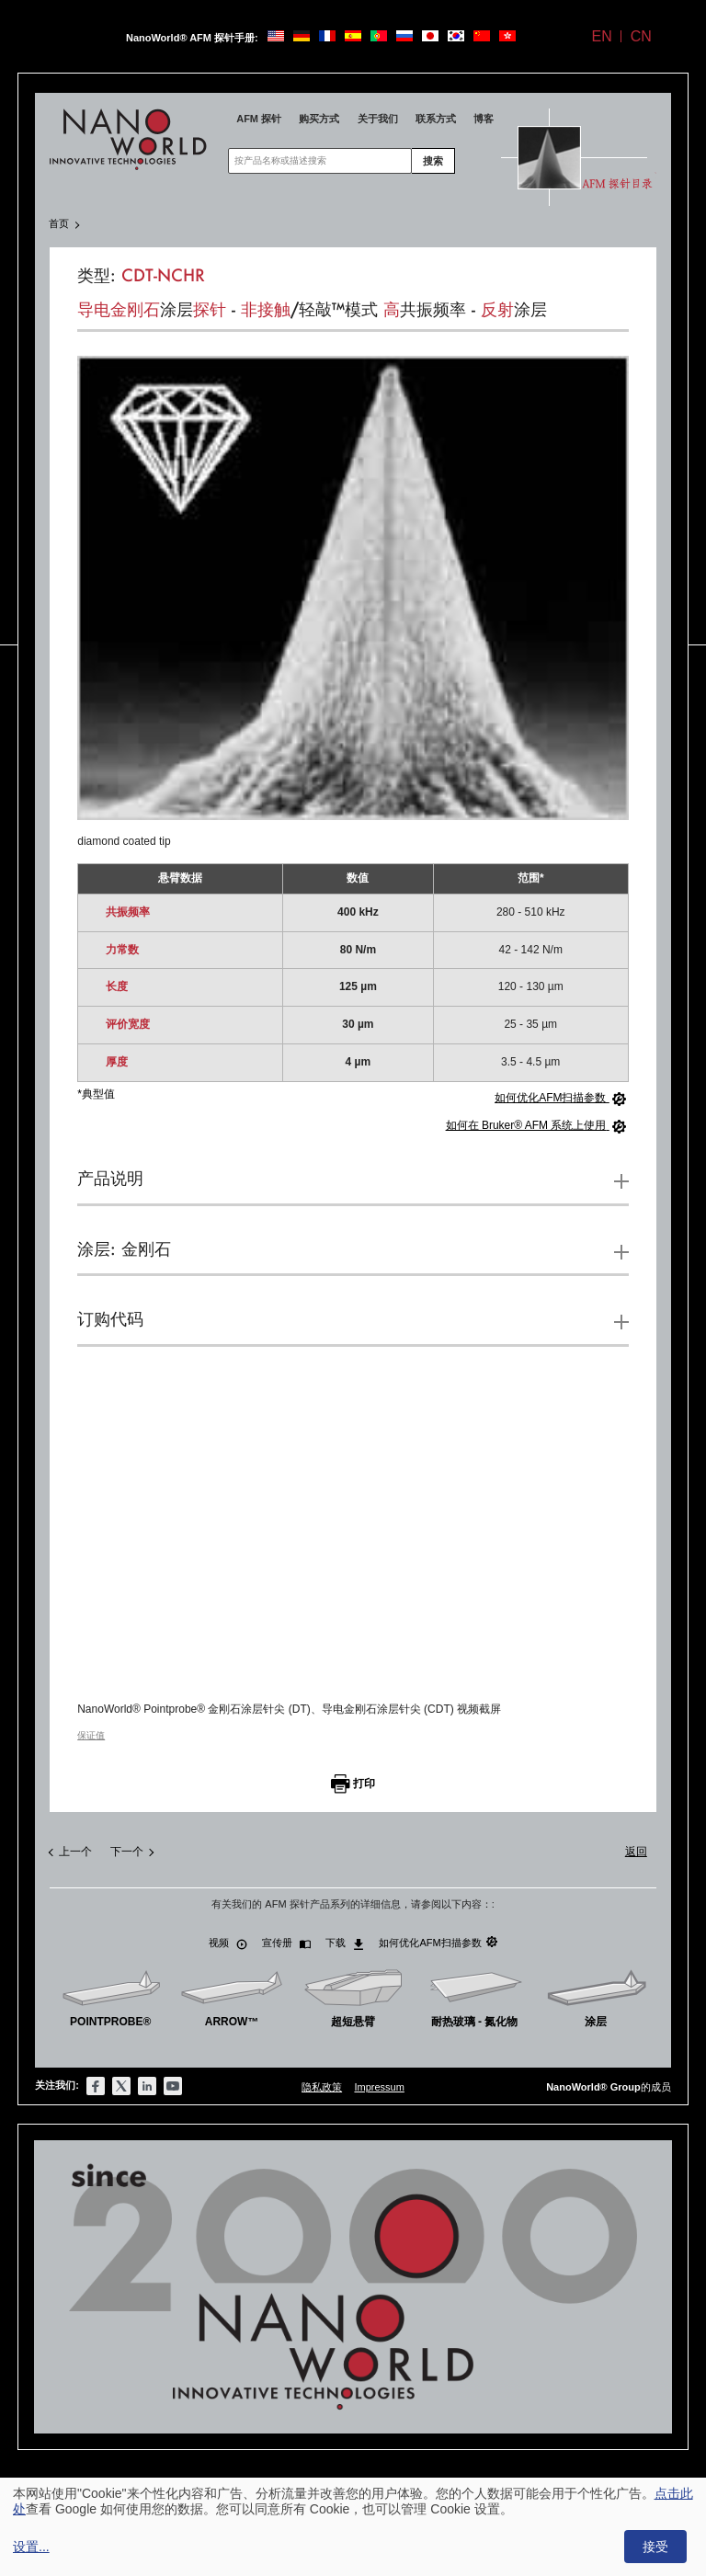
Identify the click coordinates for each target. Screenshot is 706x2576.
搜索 (433, 160)
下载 (344, 1943)
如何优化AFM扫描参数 (437, 1942)
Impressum (379, 2086)
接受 (655, 2546)
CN (641, 36)
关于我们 (378, 118)
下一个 (126, 1851)
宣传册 (286, 1943)
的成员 (608, 2086)
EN (601, 36)
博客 (483, 118)
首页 (59, 223)
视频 (228, 1943)
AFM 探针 (258, 118)
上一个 (75, 1851)
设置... (31, 2546)
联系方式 (436, 118)
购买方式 (319, 118)
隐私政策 (322, 2086)
